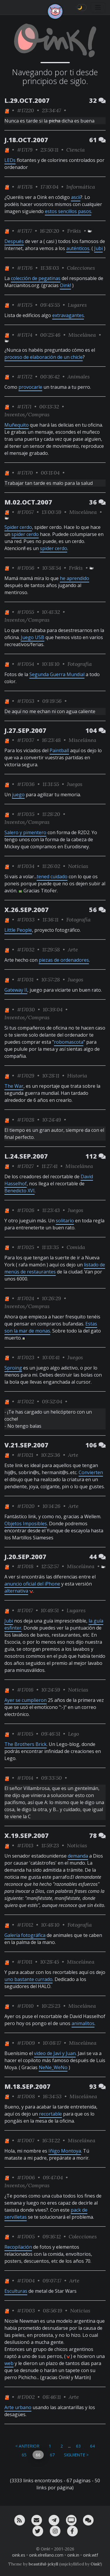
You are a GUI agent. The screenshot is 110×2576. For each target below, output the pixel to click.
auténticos (77, 248)
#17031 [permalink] (25, 979)
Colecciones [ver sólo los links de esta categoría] (81, 267)
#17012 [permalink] (25, 1924)
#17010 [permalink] (25, 2005)
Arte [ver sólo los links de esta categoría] (73, 949)
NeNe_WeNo (53, 2067)
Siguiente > (76, 2455)
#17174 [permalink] (24, 334)
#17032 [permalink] (25, 949)
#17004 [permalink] (26, 2280)
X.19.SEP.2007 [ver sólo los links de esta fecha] (26, 1835)
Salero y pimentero (25, 832)
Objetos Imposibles (25, 1523)
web (8, 2363)
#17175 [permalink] (24, 304)
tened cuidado (52, 876)
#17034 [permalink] (25, 866)
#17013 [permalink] (25, 1845)
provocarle (30, 387)
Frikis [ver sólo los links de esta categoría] (74, 230)
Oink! (65, 285)
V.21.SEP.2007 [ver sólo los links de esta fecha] (26, 1445)
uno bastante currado (28, 1979)
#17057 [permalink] (25, 512)
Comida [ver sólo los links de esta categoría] (76, 1247)
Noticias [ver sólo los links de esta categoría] (78, 866)
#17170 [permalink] (25, 472)
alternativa (16, 1591)
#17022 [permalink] (25, 1401)
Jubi (98, 248)
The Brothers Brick (25, 1744)
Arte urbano (17, 2407)
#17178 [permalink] (25, 186)
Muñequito (16, 425)
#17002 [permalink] (26, 2397)
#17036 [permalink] (26, 784)
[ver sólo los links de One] (6, 110)
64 (92, 2446)
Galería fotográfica (24, 1935)
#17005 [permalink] (26, 2236)
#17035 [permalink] (25, 814)
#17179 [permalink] (25, 149)
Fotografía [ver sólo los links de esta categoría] (79, 664)
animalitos (83, 2023)
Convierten (91, 1472)
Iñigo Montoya (64, 2151)
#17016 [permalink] (25, 1689)
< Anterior (27, 2446)
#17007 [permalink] (25, 2140)
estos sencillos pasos (68, 211)
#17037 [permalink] (25, 740)
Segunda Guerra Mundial (56, 674)
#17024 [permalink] (25, 1298)
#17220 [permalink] (25, 110)
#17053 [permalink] (25, 701)
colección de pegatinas (35, 278)
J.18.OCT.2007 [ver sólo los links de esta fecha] (26, 139)
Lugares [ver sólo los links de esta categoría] (77, 304)
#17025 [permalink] (25, 1247)
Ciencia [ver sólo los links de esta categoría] (75, 149)
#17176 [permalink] (25, 267)
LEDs (10, 160)
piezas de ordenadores (64, 960)
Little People (18, 930)
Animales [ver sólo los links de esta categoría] (78, 376)
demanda (78, 1856)
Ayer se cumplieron (25, 1700)
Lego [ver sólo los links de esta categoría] (73, 1733)
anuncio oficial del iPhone (32, 1584)
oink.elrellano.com (46, 2555)
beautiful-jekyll (43, 2564)
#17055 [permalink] (25, 612)
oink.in (73, 2555)
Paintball (59, 750)
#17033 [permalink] (26, 919)
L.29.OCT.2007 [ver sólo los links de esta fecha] (27, 100)
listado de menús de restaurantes (54, 1268)
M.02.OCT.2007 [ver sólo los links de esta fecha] (28, 502)
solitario (65, 1220)
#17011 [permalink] (24, 1961)
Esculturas (15, 2291)
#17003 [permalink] (26, 2310)
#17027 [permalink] (25, 1166)
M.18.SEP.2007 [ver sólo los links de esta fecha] (27, 2086)
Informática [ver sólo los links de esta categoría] (80, 186)
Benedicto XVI (19, 1190)
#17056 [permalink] (25, 567)
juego (18, 794)
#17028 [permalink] (25, 1119)
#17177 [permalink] (24, 230)
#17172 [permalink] (24, 376)
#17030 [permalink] (26, 1009)
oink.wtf (90, 2555)
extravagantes (68, 315)
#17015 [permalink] (25, 1733)
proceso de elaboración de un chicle (43, 357)
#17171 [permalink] (24, 406)
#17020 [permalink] (26, 1506)
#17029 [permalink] (25, 1075)
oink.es (18, 2555)
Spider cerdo (18, 527)
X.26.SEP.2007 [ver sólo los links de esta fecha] (26, 909)
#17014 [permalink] (25, 1777)
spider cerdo (25, 534)
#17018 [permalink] (25, 1566)
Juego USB (32, 637)
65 (24, 2455)
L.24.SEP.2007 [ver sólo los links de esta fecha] (26, 1156)
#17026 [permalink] (25, 1210)
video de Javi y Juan (55, 2053)
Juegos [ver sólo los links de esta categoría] (74, 784)
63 (78, 2446)
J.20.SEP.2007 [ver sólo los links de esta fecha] (25, 1556)
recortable (50, 2114)
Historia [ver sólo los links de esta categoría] (77, 1075)
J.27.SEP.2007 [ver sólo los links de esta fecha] (25, 730)
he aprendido (74, 578)
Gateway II (15, 990)
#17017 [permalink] (25, 1610)
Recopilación (18, 2247)
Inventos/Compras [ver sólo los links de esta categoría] (27, 414)
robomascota (68, 1042)
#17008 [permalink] (26, 2096)
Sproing (13, 1368)
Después (14, 241)
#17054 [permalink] (25, 664)
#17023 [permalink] (25, 1357)
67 (52, 2455)
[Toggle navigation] (98, 7)
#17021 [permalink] (25, 1455)
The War (13, 1086)
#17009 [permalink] (26, 2042)
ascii (75, 197)
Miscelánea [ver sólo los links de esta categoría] (82, 334)
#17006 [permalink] (26, 2177)
